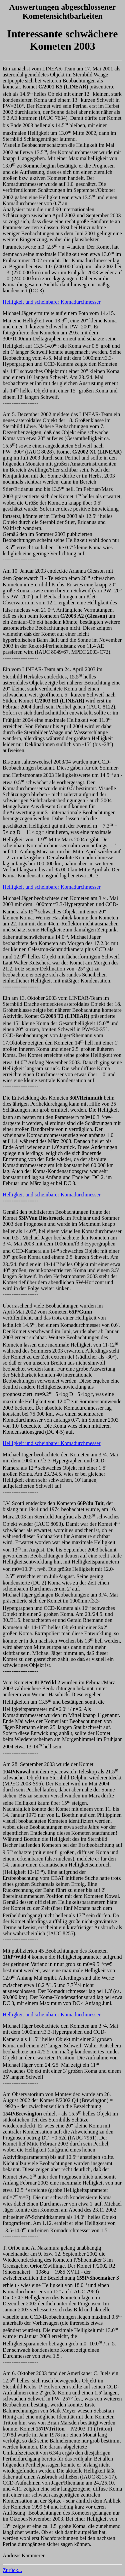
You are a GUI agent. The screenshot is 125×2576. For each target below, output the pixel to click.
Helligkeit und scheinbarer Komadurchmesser (52, 302)
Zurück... (12, 2570)
